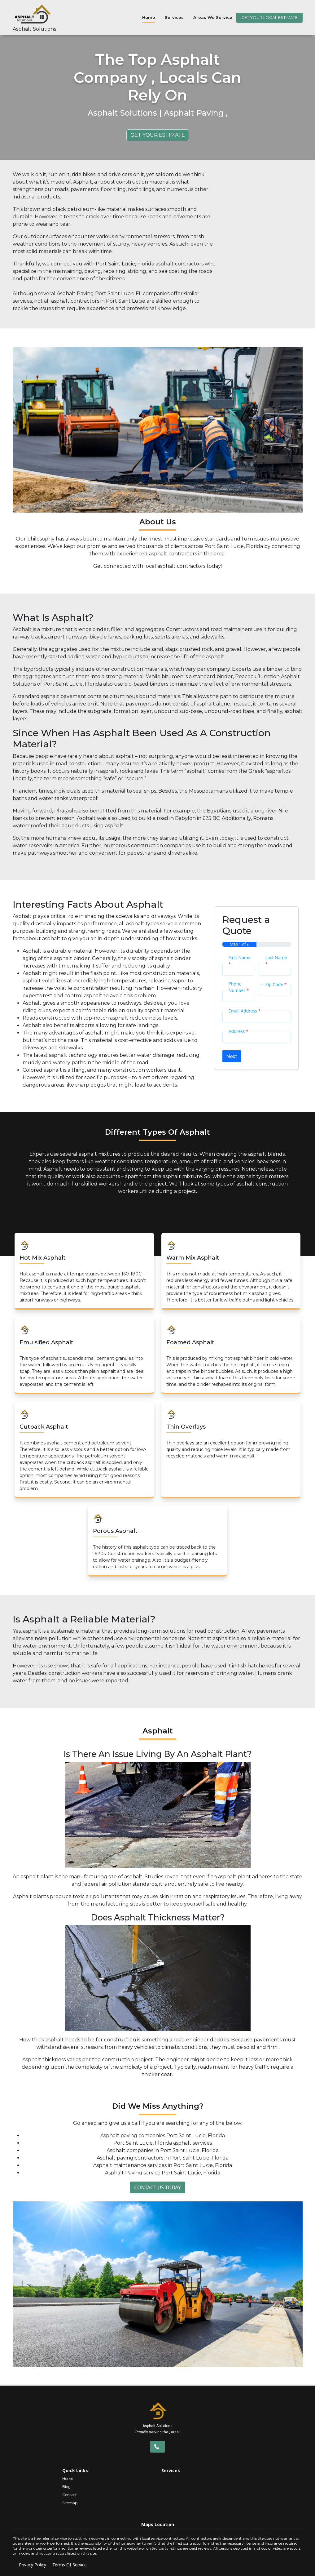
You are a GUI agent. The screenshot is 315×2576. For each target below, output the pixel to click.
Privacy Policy (32, 2565)
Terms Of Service (69, 2565)
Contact (69, 2494)
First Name (240, 960)
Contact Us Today (157, 2187)
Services (174, 17)
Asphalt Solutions (34, 29)
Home (148, 17)
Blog (66, 2486)
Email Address (245, 1011)
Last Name (276, 960)
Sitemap (69, 2502)
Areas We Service (212, 17)
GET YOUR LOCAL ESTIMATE (269, 17)
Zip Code (276, 984)
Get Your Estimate (157, 135)
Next (231, 1056)
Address (238, 1031)
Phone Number (239, 987)
